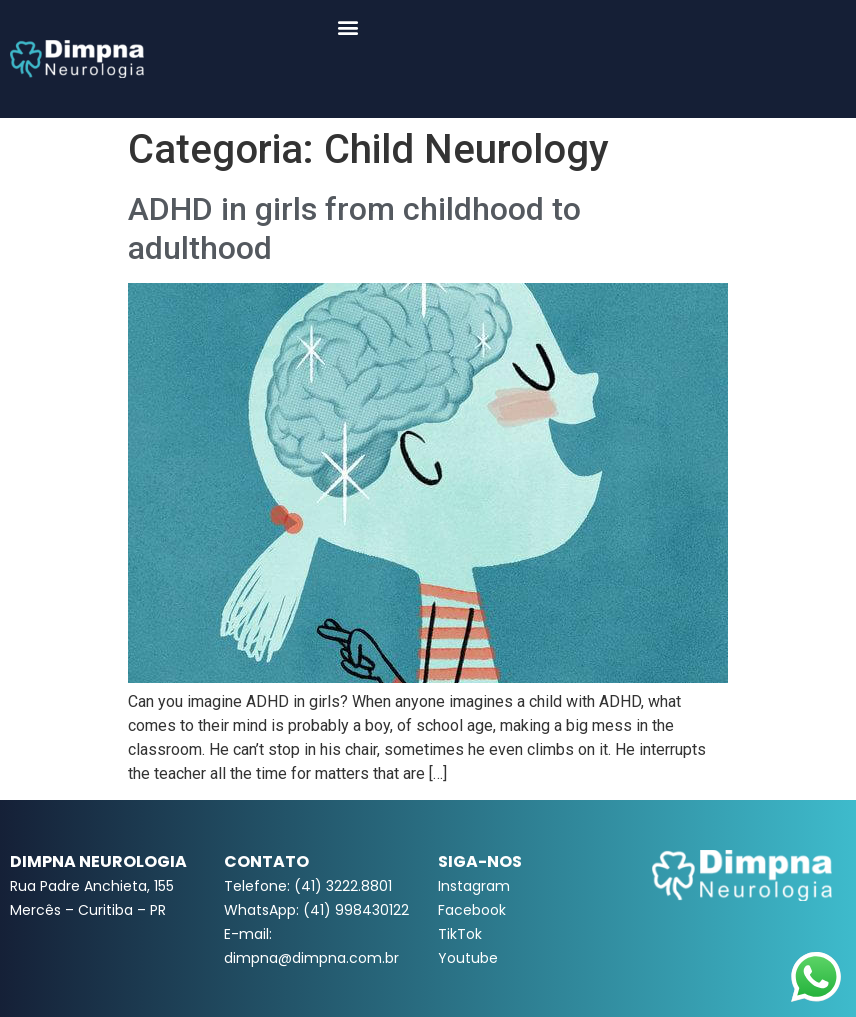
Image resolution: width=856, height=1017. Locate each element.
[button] (348, 26)
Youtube (468, 958)
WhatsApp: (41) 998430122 (316, 910)
